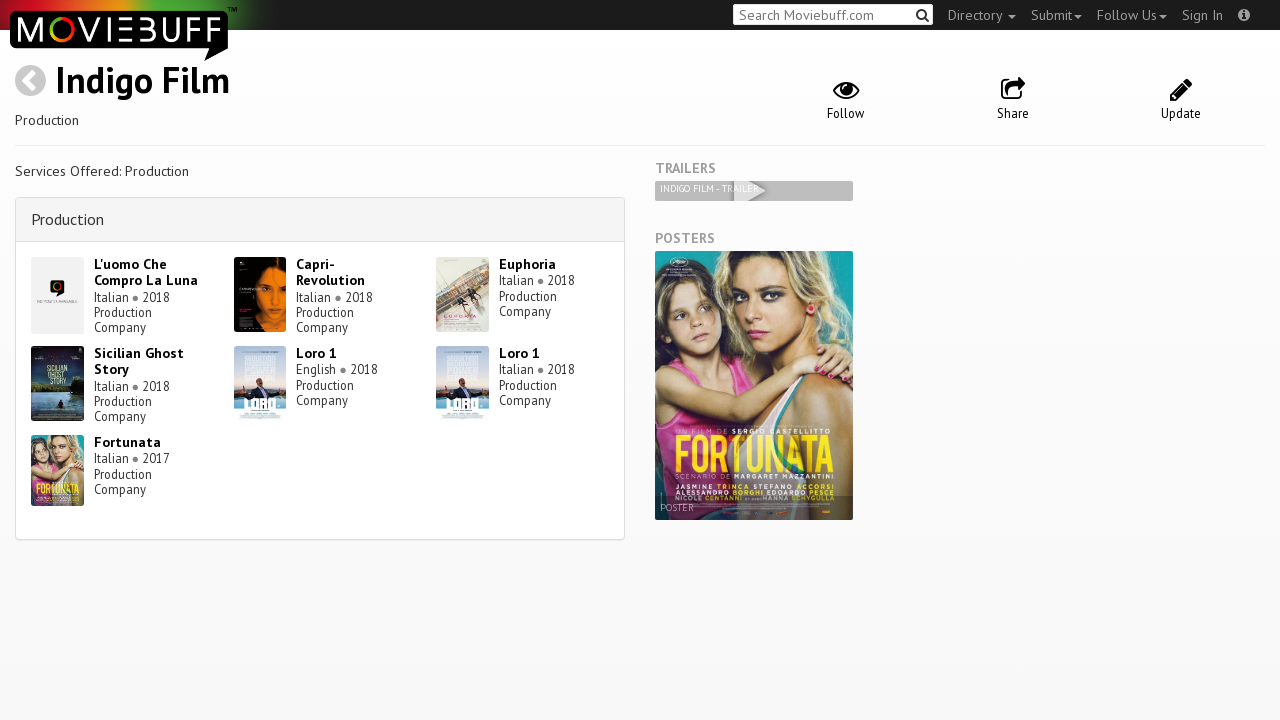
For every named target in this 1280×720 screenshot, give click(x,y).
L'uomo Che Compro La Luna (146, 272)
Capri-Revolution (330, 272)
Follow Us (1132, 15)
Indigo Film (142, 79)
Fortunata (127, 442)
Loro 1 (316, 353)
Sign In (1202, 15)
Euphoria (527, 264)
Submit (1056, 15)
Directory (982, 15)
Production (67, 219)
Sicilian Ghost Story (139, 361)
